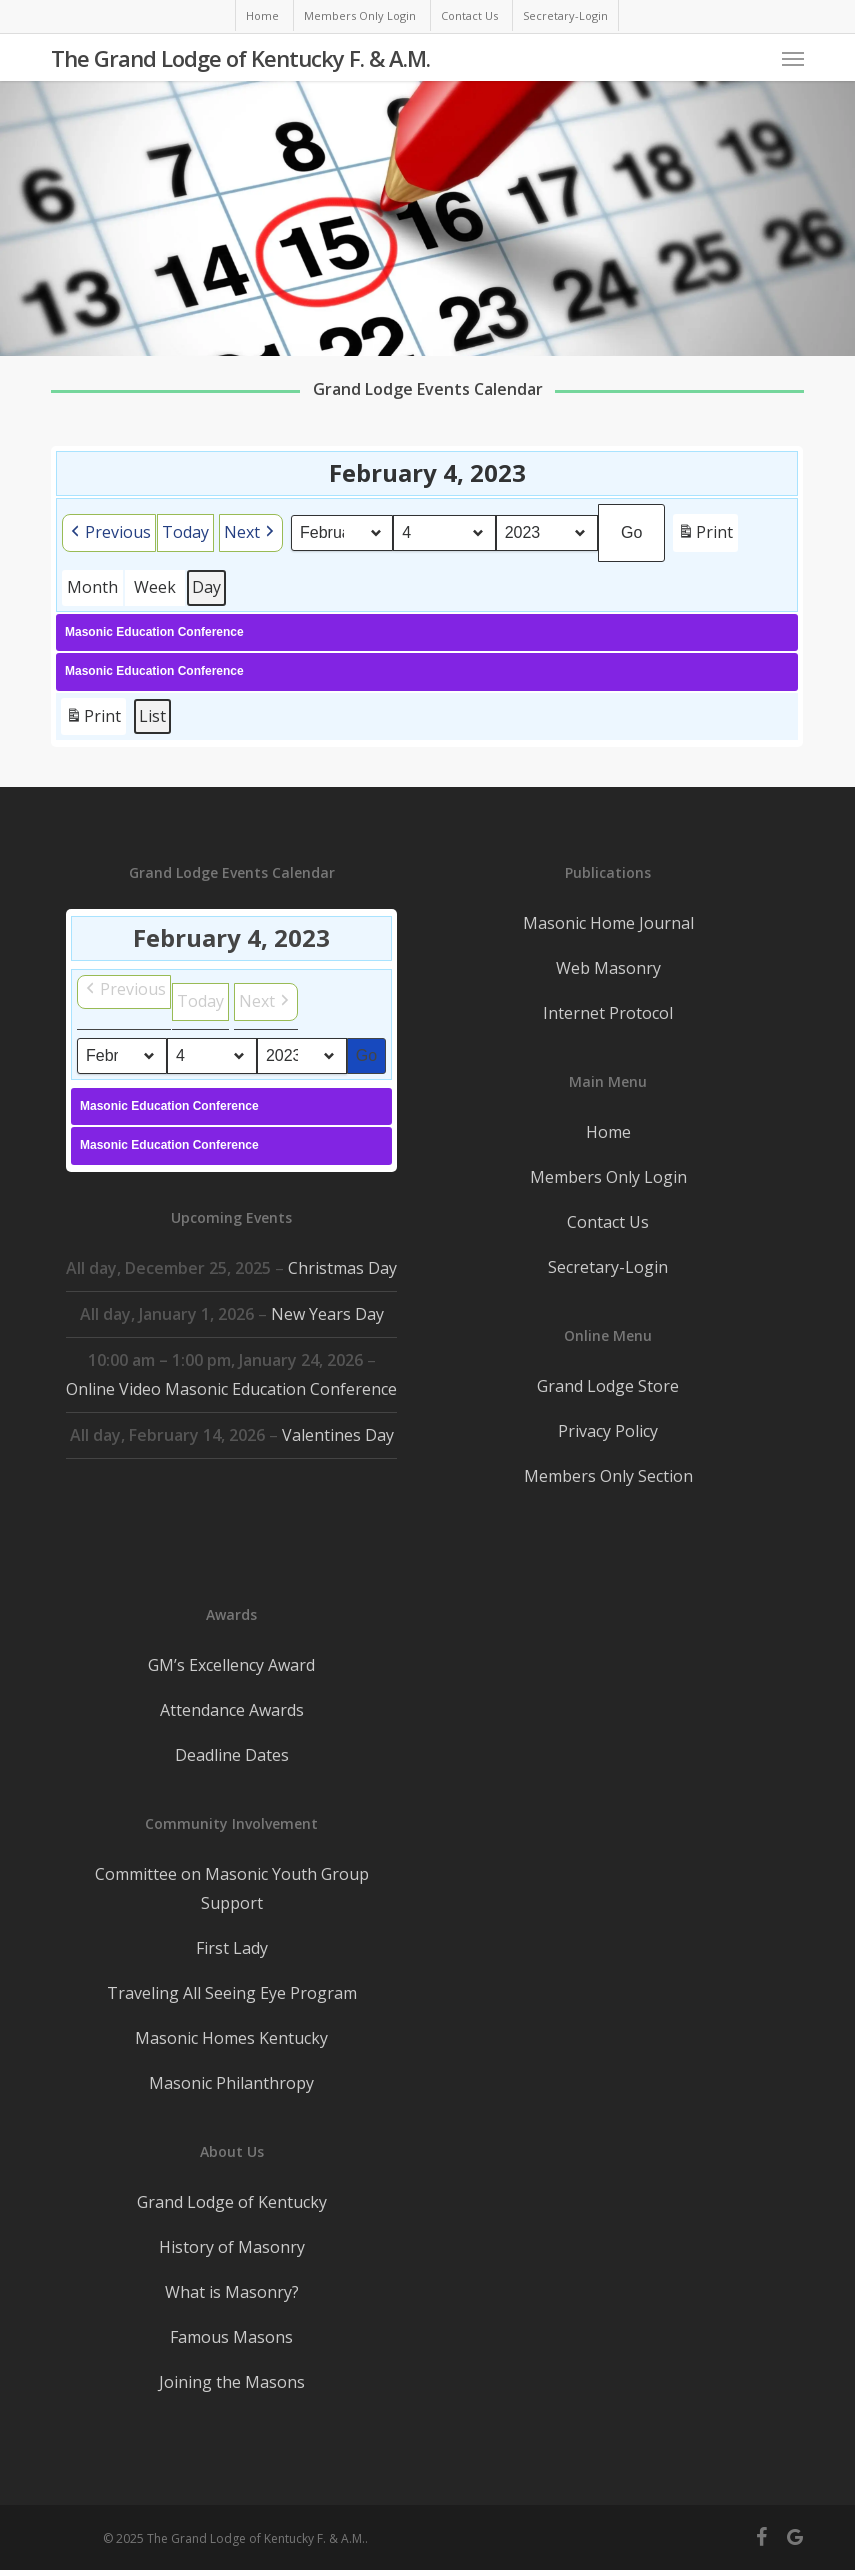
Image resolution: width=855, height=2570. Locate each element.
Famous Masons (231, 2337)
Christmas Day (342, 1268)
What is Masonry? (232, 2292)
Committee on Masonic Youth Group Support (232, 1888)
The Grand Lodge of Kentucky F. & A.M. (240, 58)
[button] (793, 58)
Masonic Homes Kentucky (231, 2038)
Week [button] (155, 587)
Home (608, 1132)
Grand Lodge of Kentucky (232, 2202)
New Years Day (327, 1314)
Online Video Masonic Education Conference (231, 1389)
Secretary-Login (608, 1267)
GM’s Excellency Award (231, 1665)
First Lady (232, 1948)
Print (706, 535)
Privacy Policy (608, 1431)
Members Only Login (608, 1177)
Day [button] (206, 587)
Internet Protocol (608, 1013)
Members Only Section (608, 1476)
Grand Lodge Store (608, 1386)
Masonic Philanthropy (231, 2083)
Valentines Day (338, 1435)
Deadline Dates (232, 1755)
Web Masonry (608, 968)
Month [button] (92, 587)
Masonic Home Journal (608, 923)
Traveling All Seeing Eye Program (232, 1993)
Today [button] (185, 532)
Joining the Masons (232, 2382)
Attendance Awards (232, 1710)
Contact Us (608, 1222)
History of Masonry (232, 2247)
